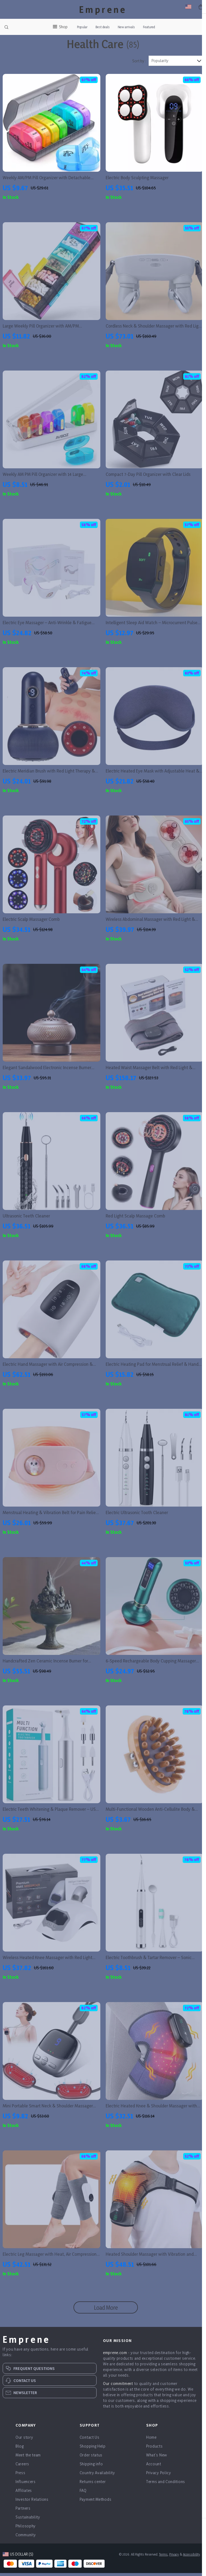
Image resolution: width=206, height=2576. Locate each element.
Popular (82, 27)
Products (154, 2457)
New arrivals (126, 27)
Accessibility (191, 2565)
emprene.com (115, 2363)
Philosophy (26, 2536)
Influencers (26, 2492)
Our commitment (118, 2394)
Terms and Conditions (165, 2492)
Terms (163, 2565)
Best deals (102, 27)
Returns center (93, 2492)
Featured (149, 27)
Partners (23, 2519)
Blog (20, 2457)
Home (151, 2448)
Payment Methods (96, 2510)
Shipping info (91, 2474)
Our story (24, 2448)
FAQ (83, 2501)
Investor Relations (32, 2510)
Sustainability (28, 2528)
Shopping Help (93, 2457)
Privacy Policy (158, 2483)
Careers (22, 2474)
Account (153, 2474)
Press (20, 2483)
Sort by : (139, 71)
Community (26, 2545)
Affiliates (24, 2501)
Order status (91, 2466)
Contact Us (90, 2448)
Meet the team (28, 2466)
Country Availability (97, 2483)
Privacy (174, 2565)
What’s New (156, 2466)
